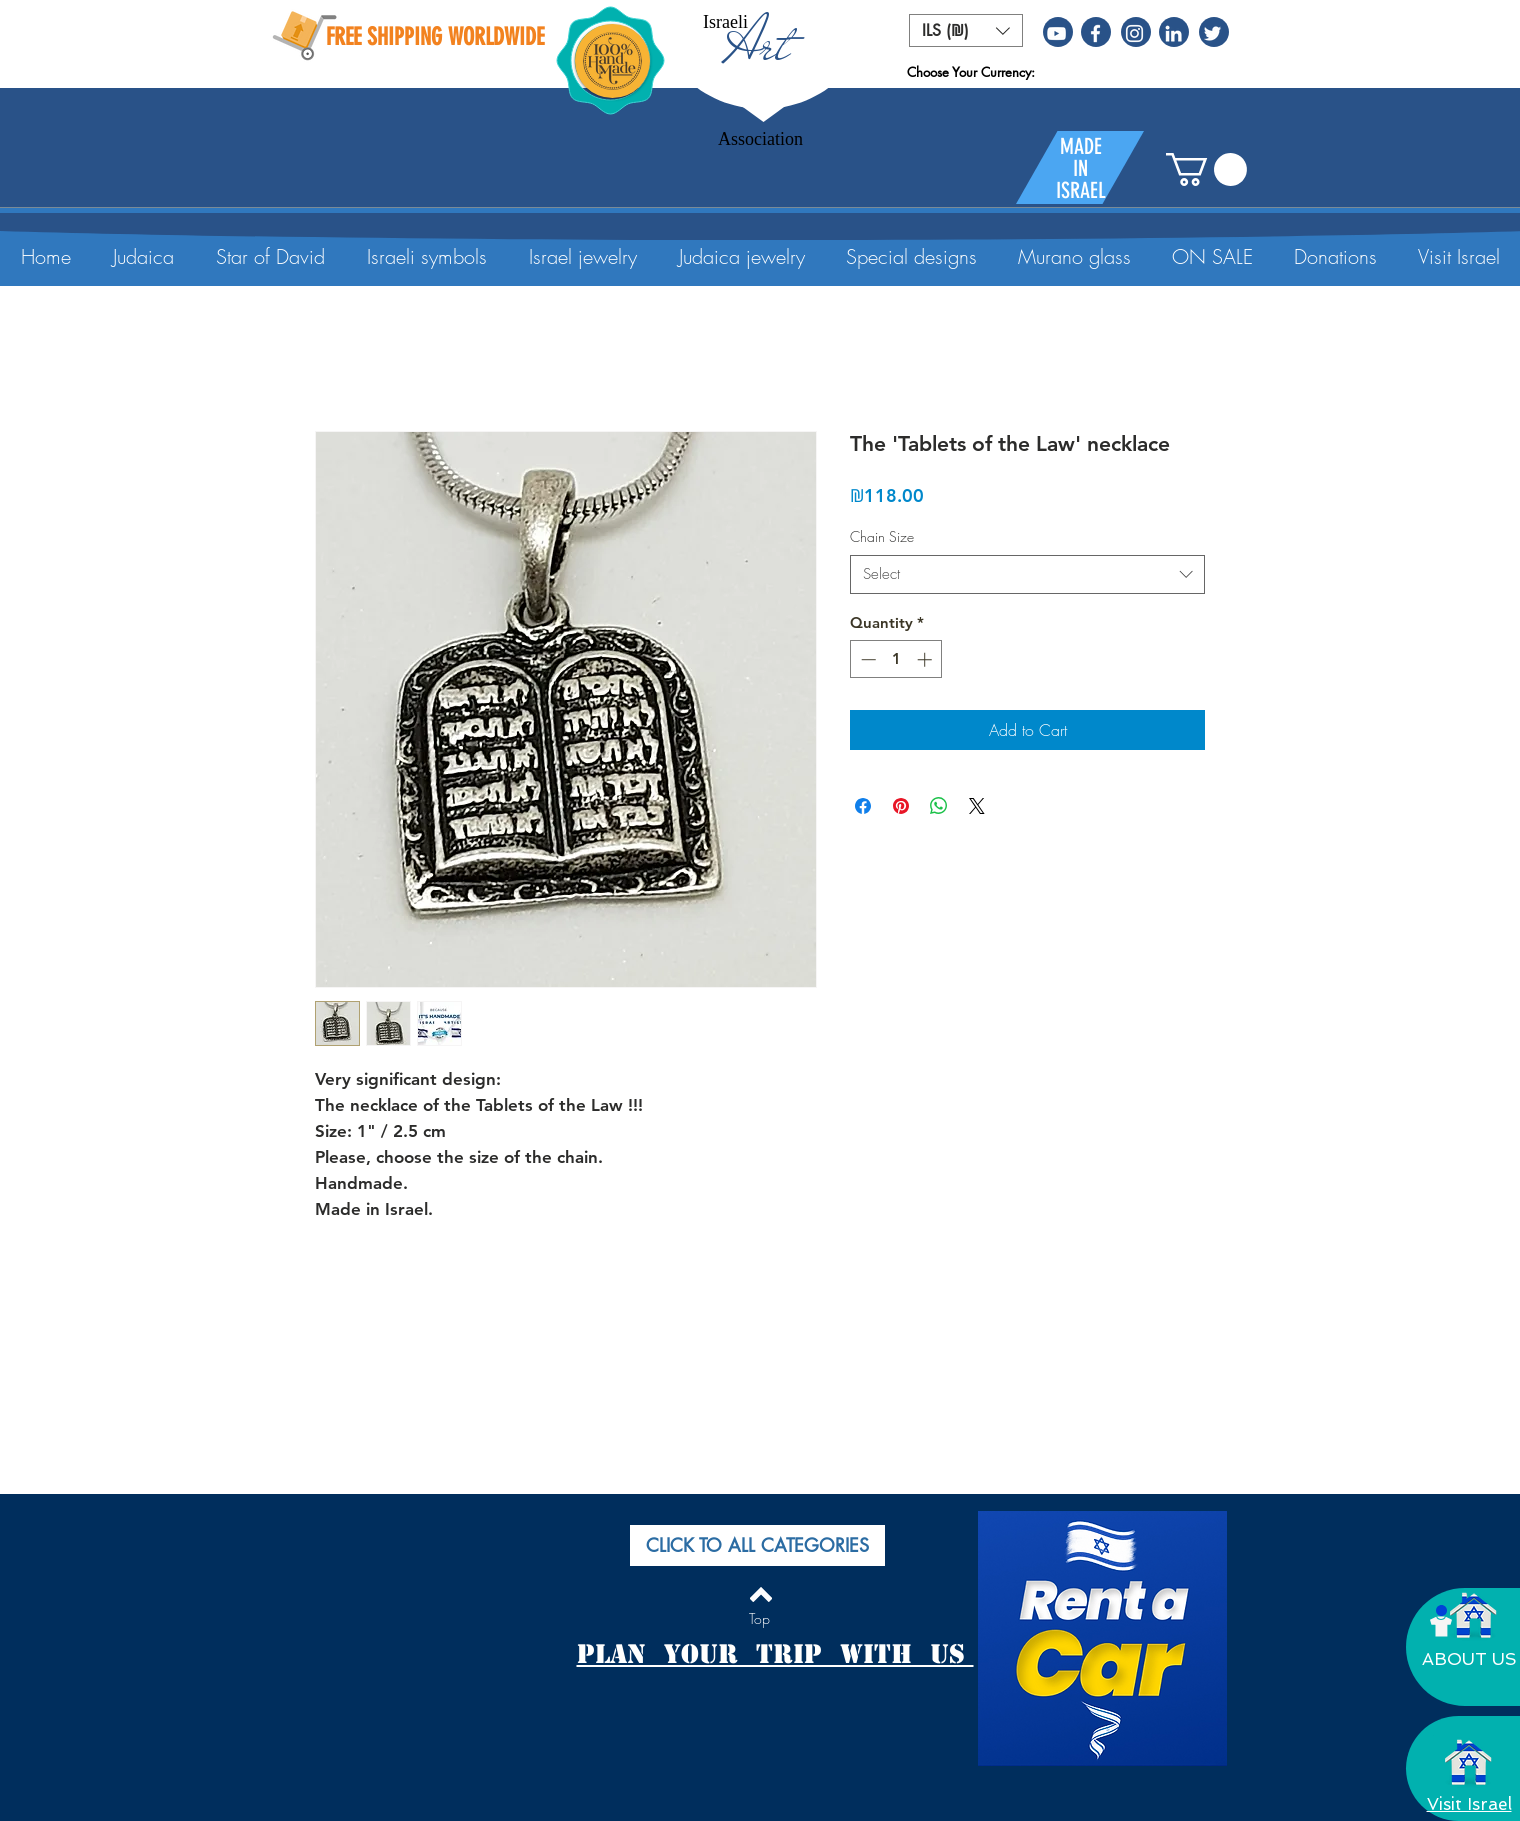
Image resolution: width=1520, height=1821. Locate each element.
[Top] (759, 1619)
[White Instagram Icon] (1134, 33)
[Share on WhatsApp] (939, 806)
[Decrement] (866, 659)
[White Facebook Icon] (1095, 33)
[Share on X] (977, 806)
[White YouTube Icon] (1056, 33)
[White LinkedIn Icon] (1173, 33)
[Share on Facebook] (863, 806)
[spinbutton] (896, 659)
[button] (966, 30)
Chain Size (882, 536)
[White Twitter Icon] (1212, 33)
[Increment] (926, 659)
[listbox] (966, 30)
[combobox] (1027, 574)
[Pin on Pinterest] (901, 806)
